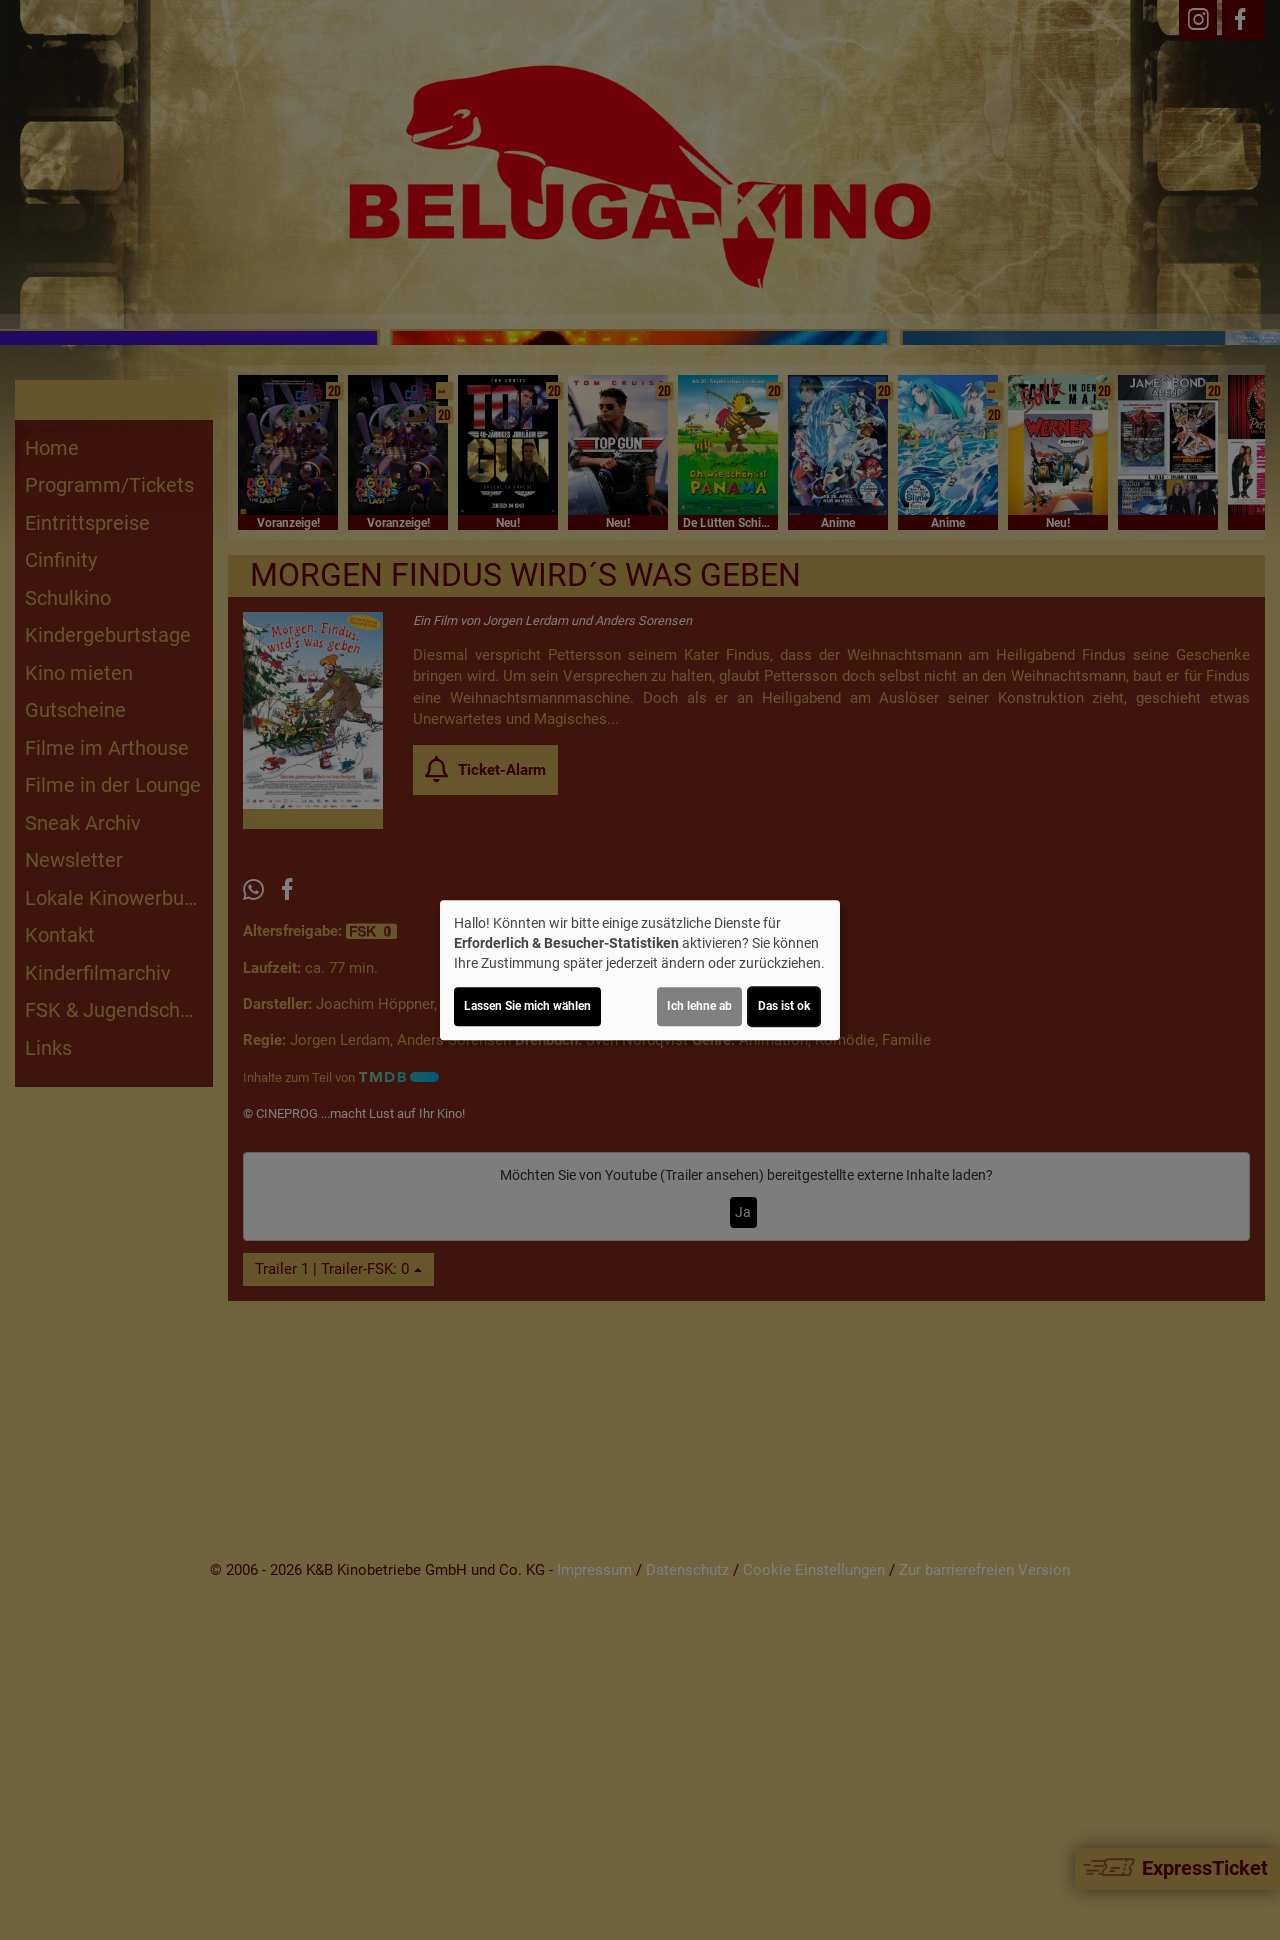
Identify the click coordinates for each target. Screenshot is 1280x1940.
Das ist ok (784, 1006)
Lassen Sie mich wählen (527, 1006)
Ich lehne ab (699, 1006)
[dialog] (640, 970)
